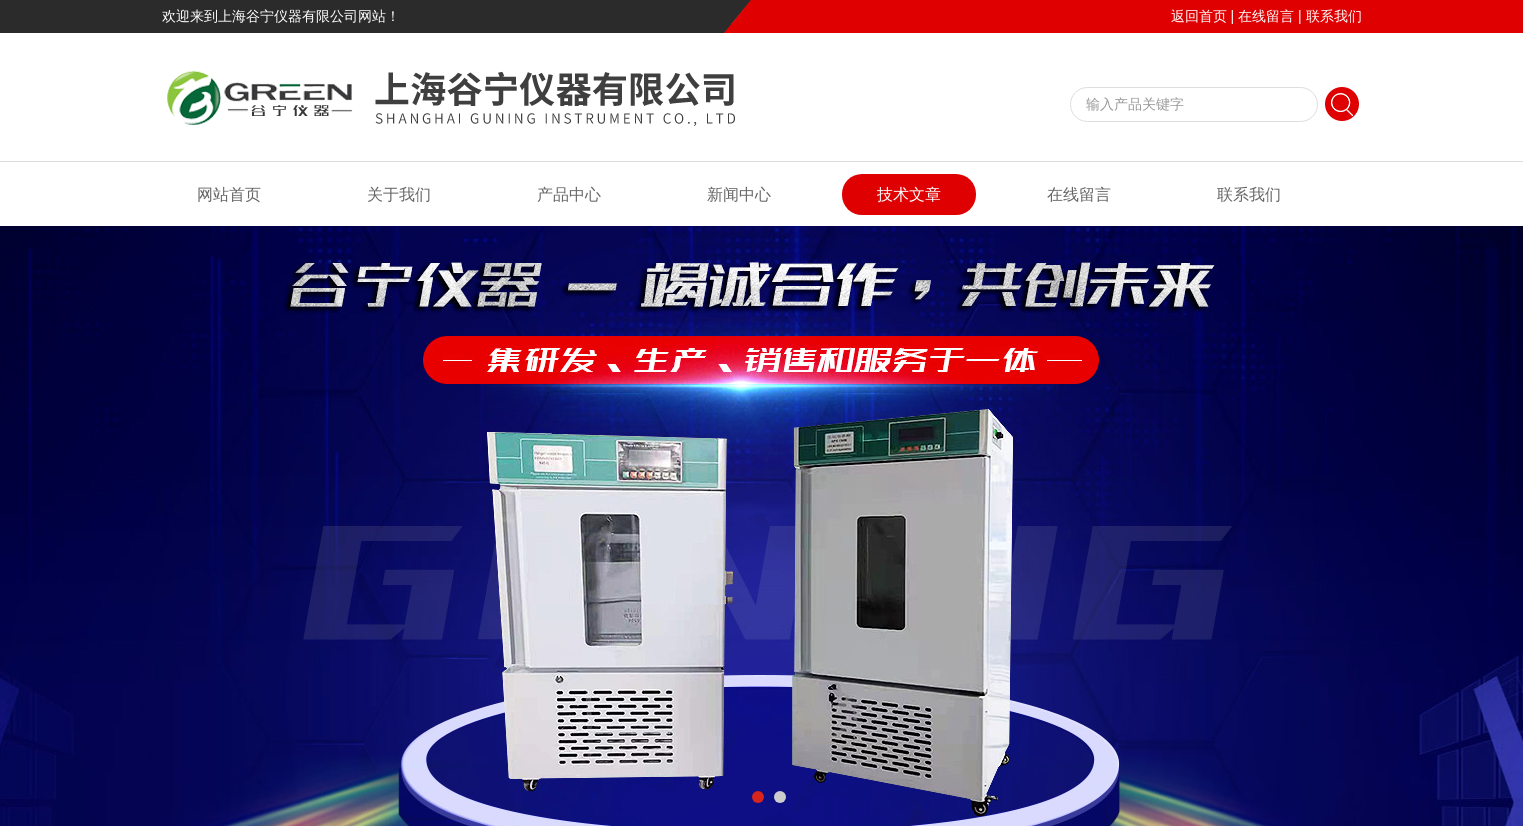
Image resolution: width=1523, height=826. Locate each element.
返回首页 (1199, 16)
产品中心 (569, 194)
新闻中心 (739, 194)
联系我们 (1334, 16)
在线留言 (1266, 16)
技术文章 (909, 194)
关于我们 (399, 194)
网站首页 (229, 194)
